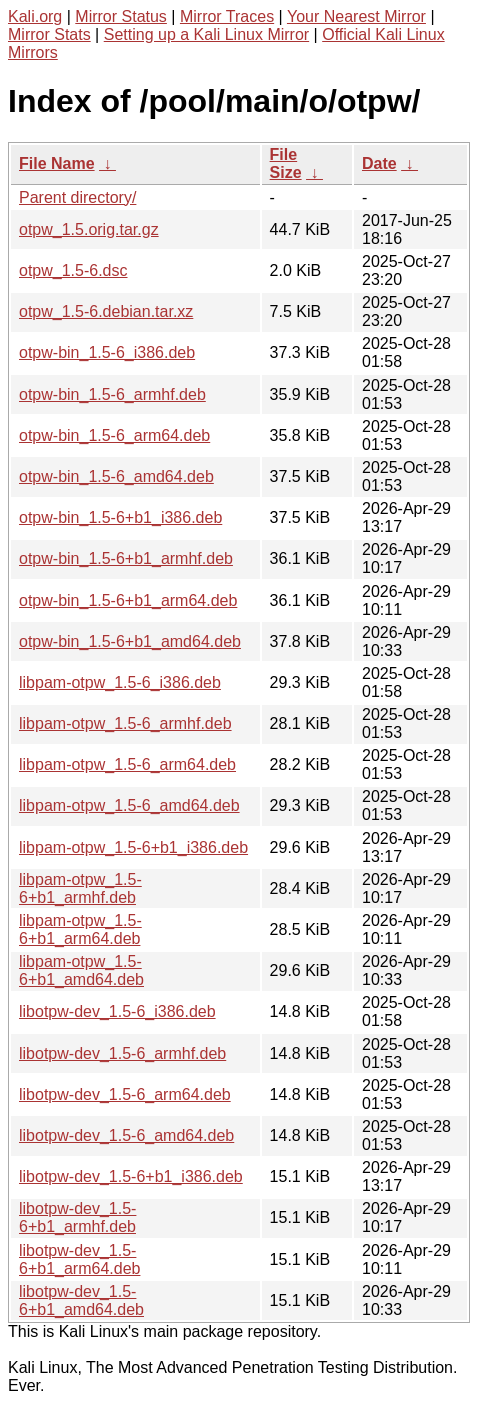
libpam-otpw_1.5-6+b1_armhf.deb (80, 888)
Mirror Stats (49, 34)
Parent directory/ (77, 197)
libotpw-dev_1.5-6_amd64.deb (126, 1135)
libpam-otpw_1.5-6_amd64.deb (129, 805)
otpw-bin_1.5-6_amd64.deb (116, 476)
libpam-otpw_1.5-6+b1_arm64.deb (80, 929)
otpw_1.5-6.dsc (73, 270)
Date (379, 163)
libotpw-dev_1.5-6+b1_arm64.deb (79, 1259)
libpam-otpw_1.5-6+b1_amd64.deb (81, 970)
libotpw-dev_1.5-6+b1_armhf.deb (77, 1217)
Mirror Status (121, 16)
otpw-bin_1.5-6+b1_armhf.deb (126, 558)
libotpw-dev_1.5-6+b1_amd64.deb (81, 1300)
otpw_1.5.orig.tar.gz (89, 229)
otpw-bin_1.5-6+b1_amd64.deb (130, 641)
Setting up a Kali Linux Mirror (206, 34)
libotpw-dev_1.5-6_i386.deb (117, 1011)
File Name (57, 163)
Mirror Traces (227, 16)
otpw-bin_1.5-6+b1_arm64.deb (128, 600)
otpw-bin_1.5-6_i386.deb (107, 352)
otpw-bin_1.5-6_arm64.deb (114, 435)
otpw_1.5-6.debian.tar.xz (106, 311)
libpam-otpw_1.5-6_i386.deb (120, 682)
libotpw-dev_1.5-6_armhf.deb (122, 1053)
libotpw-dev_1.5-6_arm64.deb (125, 1094)
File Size (286, 163)
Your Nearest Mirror (356, 16)
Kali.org (35, 16)
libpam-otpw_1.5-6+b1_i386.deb (133, 847)
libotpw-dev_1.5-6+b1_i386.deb (131, 1176)
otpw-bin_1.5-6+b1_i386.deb (120, 517)
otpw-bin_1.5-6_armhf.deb (112, 394)
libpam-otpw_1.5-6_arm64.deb (127, 764)
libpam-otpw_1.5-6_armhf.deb (125, 723)
